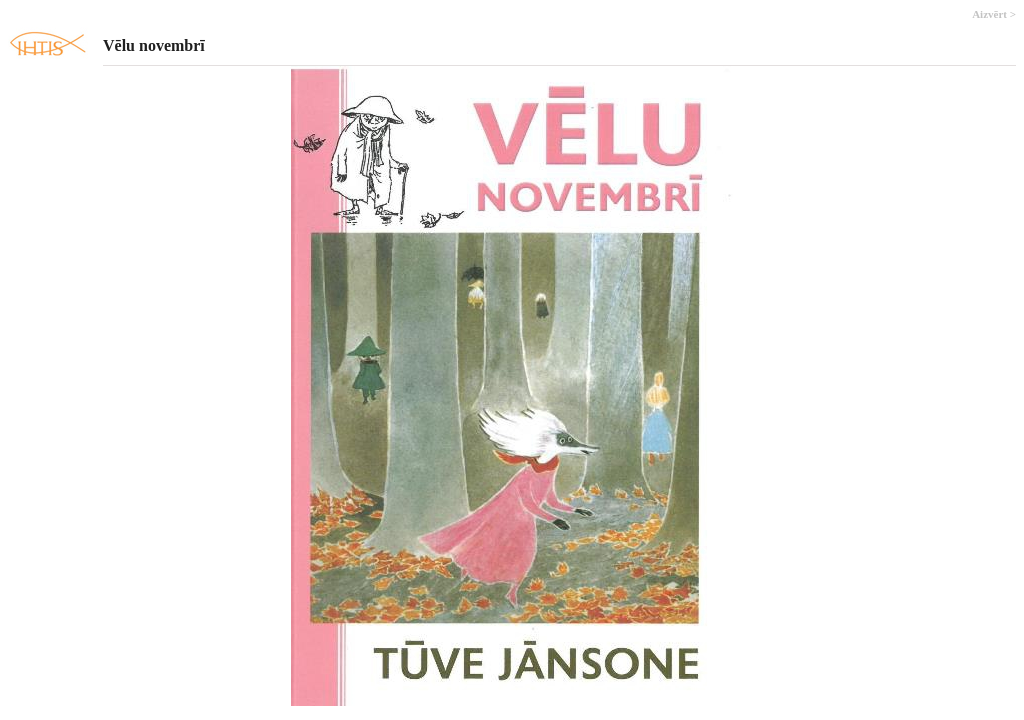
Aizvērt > (994, 14)
